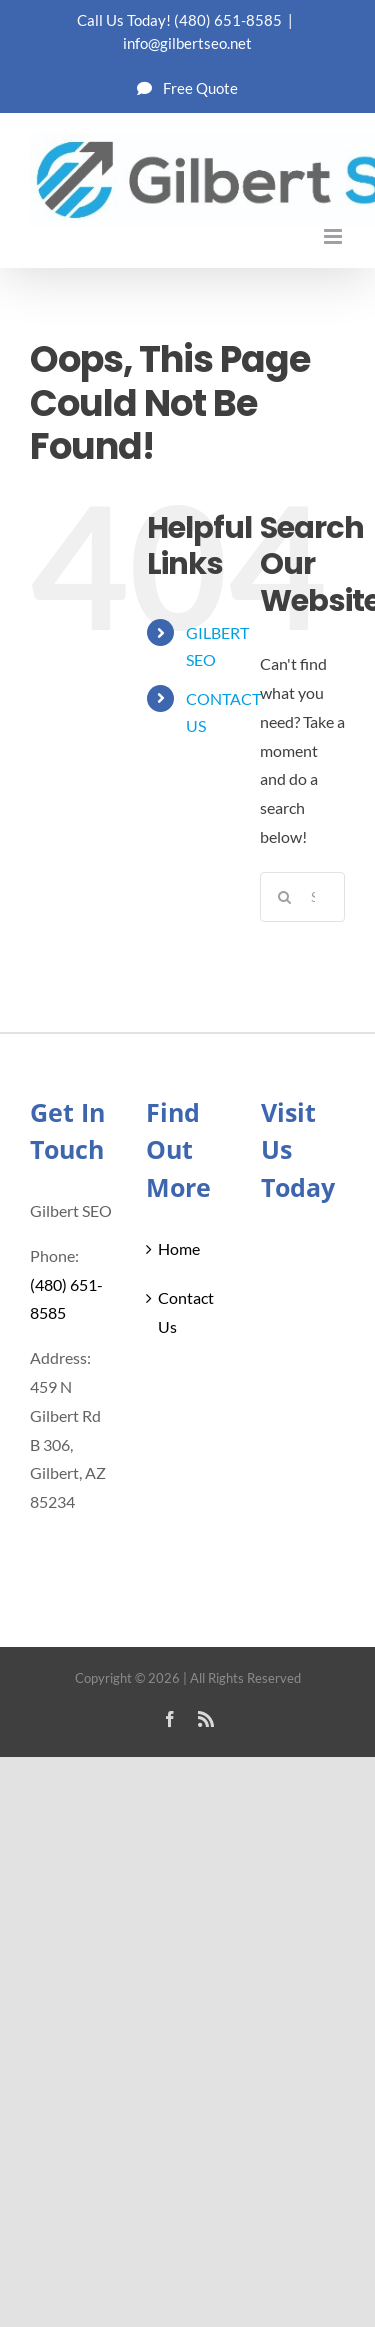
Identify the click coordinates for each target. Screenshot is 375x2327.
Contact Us (186, 1312)
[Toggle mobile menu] (334, 236)
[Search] (285, 897)
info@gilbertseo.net (187, 43)
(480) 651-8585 (228, 20)
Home (179, 1248)
